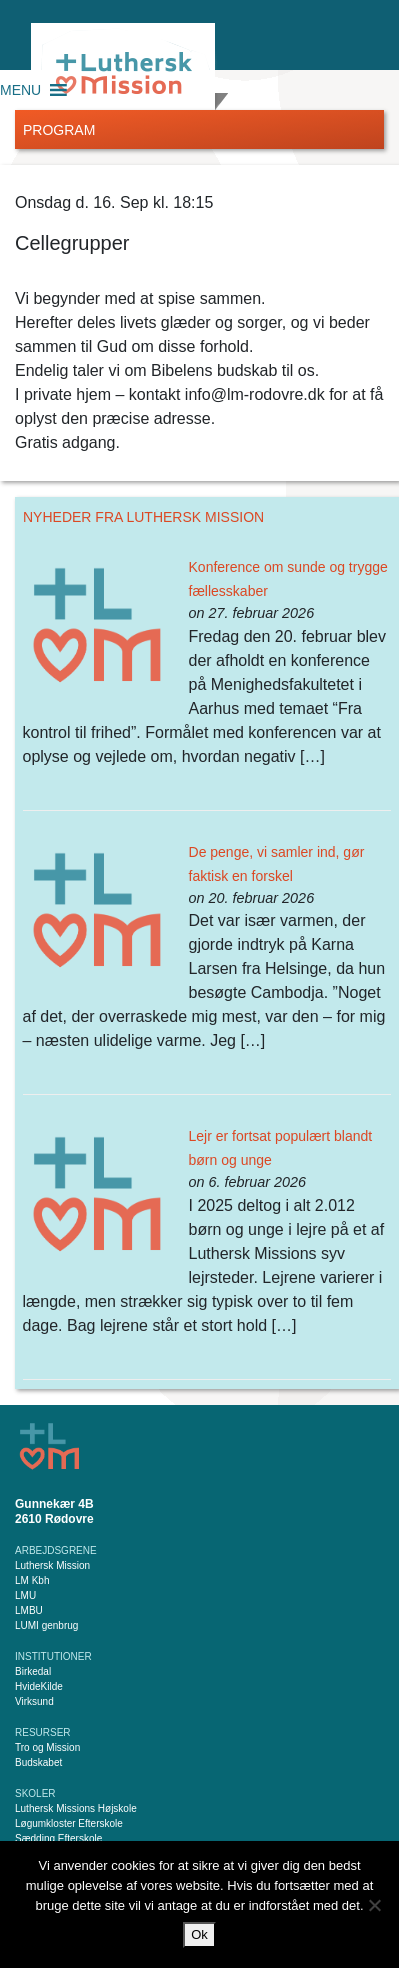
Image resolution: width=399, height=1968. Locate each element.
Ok (199, 1934)
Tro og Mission (47, 1747)
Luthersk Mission (52, 1565)
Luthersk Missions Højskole (76, 1808)
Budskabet (38, 1762)
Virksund (34, 1701)
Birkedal (33, 1671)
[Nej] (374, 1905)
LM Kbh (32, 1580)
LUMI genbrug (46, 1625)
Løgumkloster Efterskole (69, 1823)
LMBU (29, 1610)
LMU (25, 1595)
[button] (20, 90)
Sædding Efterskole (58, 1838)
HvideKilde (39, 1686)
